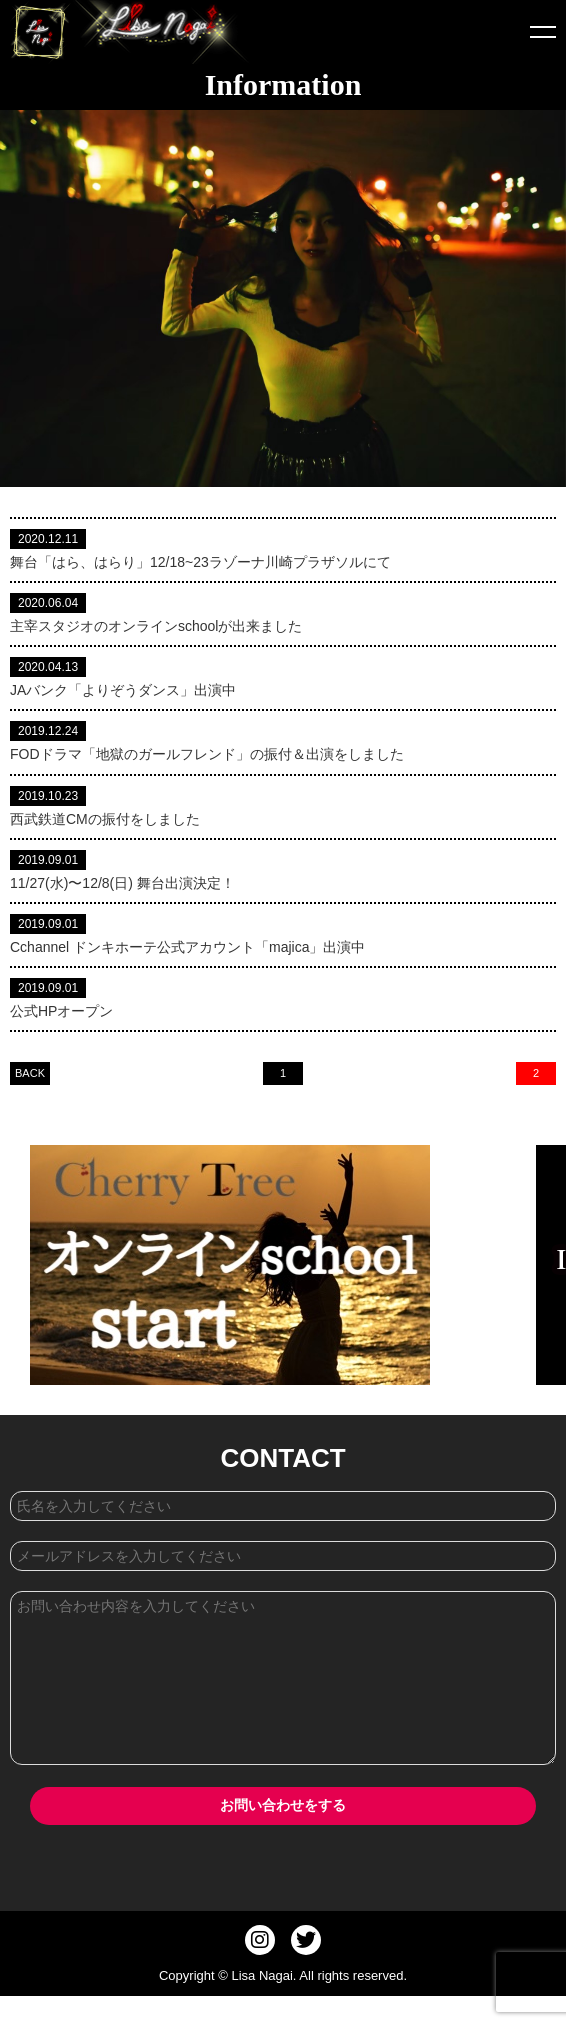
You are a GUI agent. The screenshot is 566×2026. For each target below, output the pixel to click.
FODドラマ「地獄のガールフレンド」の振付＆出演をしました (207, 754)
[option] (277, 1265)
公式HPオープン (61, 1011)
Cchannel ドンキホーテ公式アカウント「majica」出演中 (188, 947)
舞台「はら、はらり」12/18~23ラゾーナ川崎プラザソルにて (200, 562)
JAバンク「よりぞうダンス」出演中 (123, 690)
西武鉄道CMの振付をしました (105, 819)
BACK (30, 1073)
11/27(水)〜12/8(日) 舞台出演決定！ (122, 883)
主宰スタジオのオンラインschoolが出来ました (156, 626)
